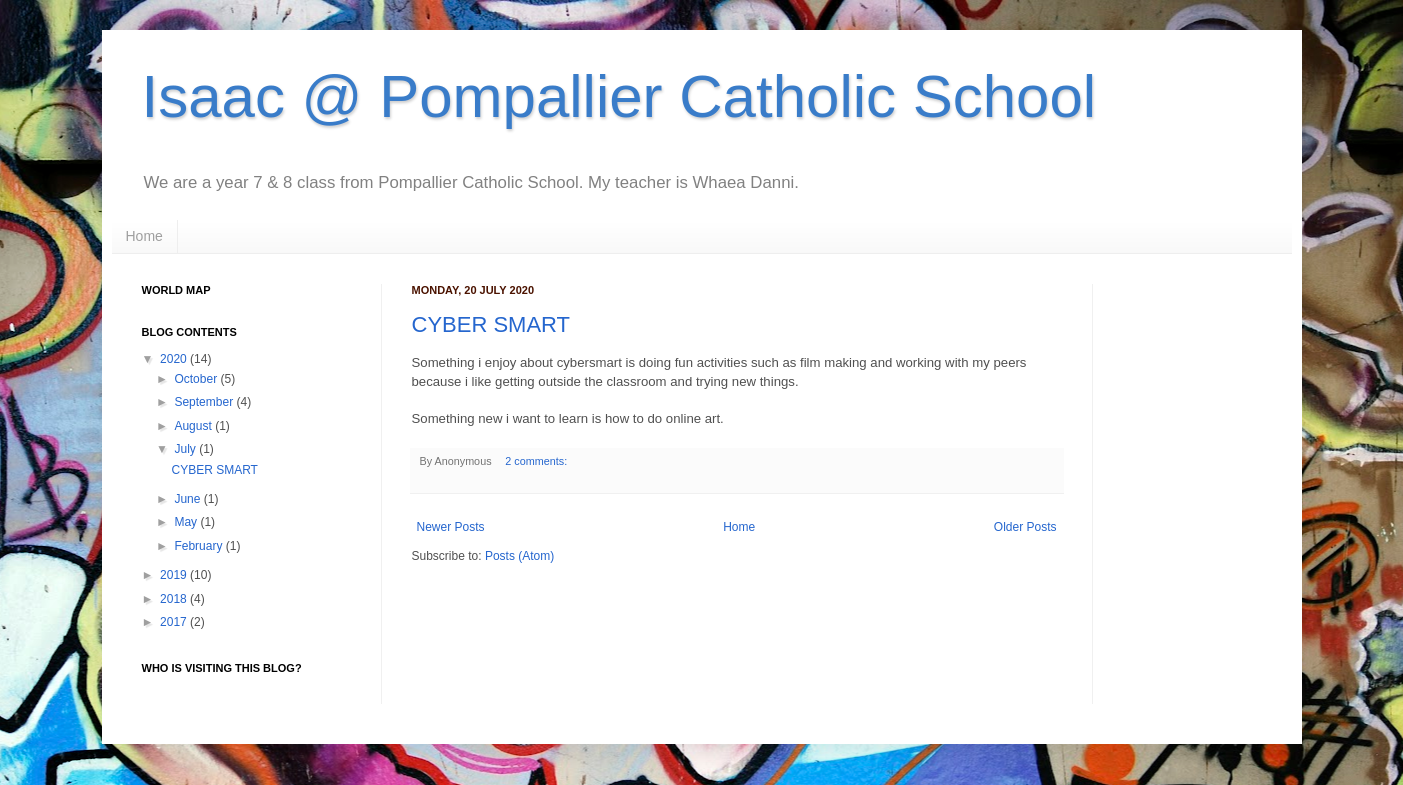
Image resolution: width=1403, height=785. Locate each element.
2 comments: (537, 461)
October (195, 379)
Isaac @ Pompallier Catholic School (619, 96)
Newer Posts (451, 527)
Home (144, 236)
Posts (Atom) (519, 556)
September (203, 402)
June (187, 499)
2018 (173, 599)
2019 (173, 575)
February (198, 546)
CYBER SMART (491, 324)
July (184, 449)
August (192, 426)
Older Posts (1025, 527)
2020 (173, 359)
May (185, 522)
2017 (173, 622)
